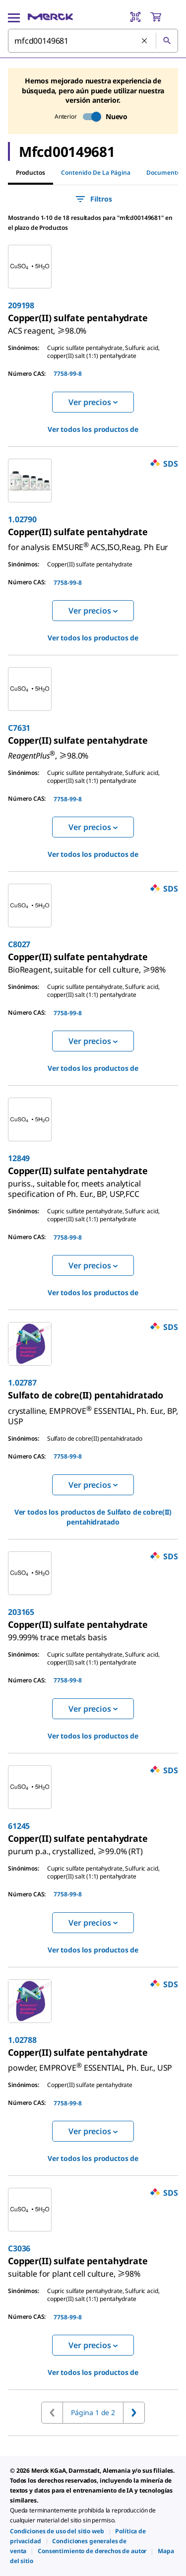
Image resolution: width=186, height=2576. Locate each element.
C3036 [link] (19, 2248)
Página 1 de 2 (93, 2412)
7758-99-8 (68, 373)
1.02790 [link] (22, 519)
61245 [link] (19, 1825)
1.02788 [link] (22, 2039)
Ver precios (92, 402)
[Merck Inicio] (50, 17)
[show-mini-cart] (163, 16)
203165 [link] (21, 1611)
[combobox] (93, 41)
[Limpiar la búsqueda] (145, 41)
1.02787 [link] (22, 1382)
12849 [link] (19, 1158)
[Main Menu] (14, 17)
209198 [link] (21, 305)
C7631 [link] (19, 727)
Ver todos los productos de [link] (93, 429)
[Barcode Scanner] (135, 17)
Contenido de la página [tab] (95, 172)
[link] (47, 326)
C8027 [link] (19, 944)
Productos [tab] (30, 172)
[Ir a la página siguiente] (134, 2413)
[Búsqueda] (167, 41)
